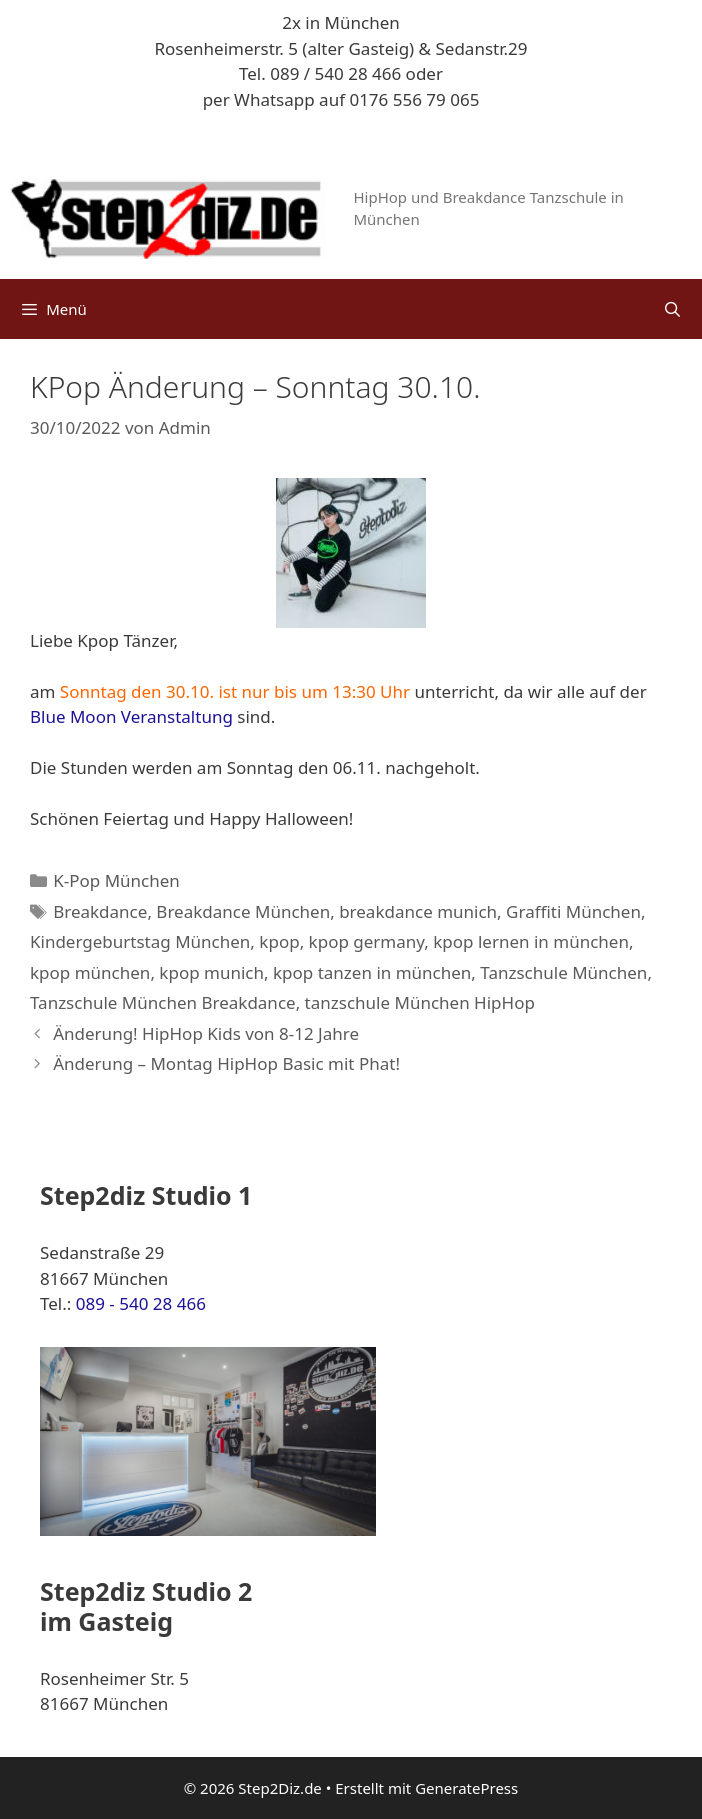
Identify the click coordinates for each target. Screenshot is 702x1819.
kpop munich (211, 972)
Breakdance (100, 911)
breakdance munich (418, 911)
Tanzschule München (563, 972)
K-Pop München (116, 880)
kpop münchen (90, 972)
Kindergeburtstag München (140, 941)
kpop (279, 941)
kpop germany (367, 941)
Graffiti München (573, 911)
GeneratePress (466, 1788)
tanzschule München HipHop (420, 1002)
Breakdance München (243, 911)
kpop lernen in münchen (531, 941)
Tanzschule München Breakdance (163, 1002)
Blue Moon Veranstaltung (131, 716)
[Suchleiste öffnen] (672, 309)
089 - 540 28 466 (141, 1303)
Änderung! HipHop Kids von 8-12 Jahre (206, 1033)
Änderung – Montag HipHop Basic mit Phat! (226, 1063)
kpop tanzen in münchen (372, 972)
